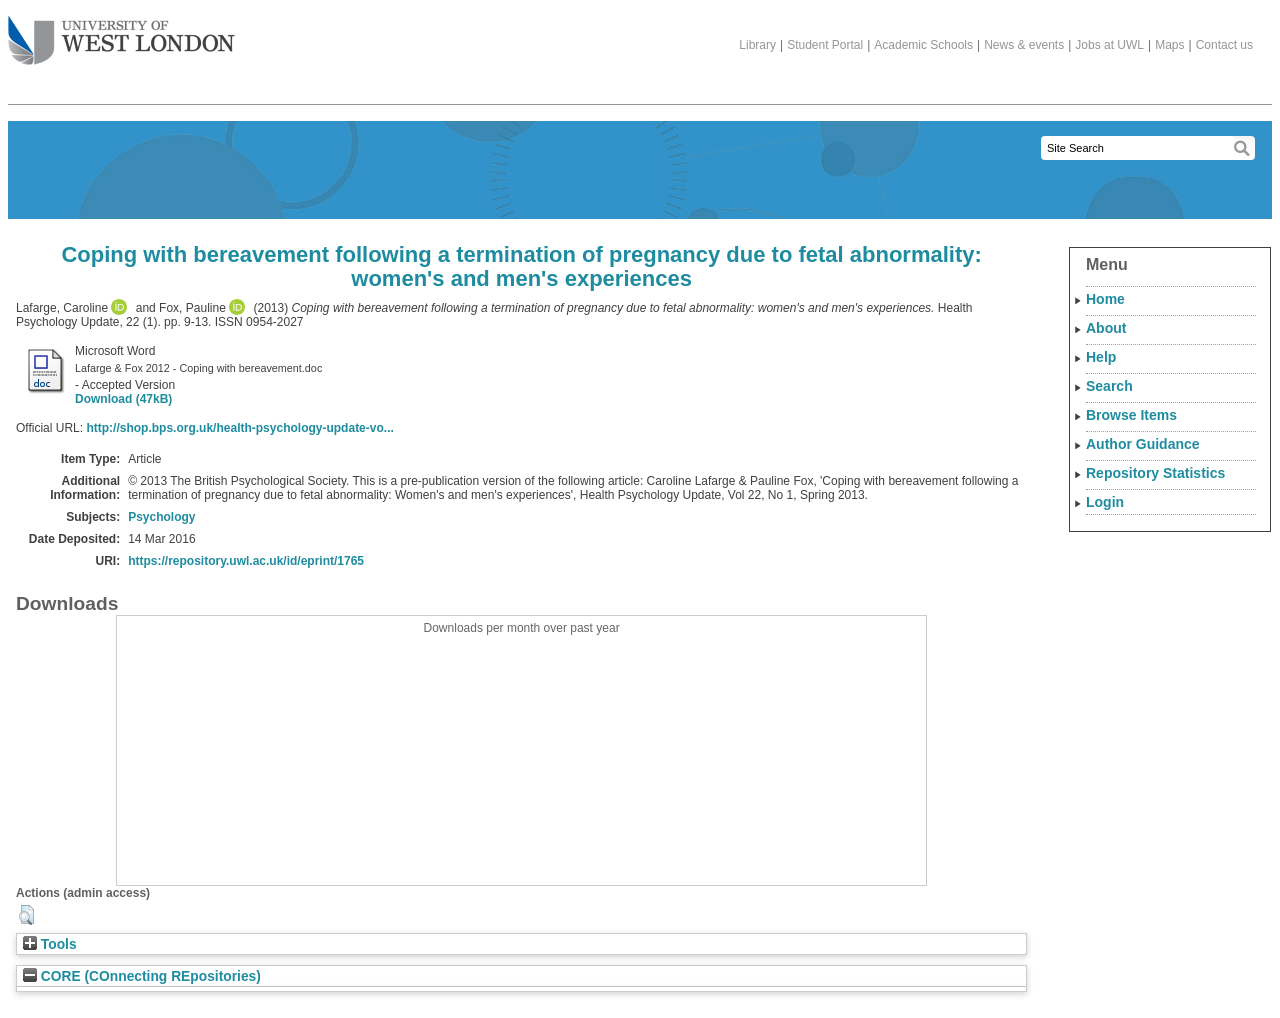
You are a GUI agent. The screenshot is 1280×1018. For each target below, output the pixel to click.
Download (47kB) (123, 399)
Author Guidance (1143, 444)
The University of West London (121, 33)
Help (1101, 357)
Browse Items (1131, 415)
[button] (26, 915)
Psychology (161, 517)
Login (1105, 502)
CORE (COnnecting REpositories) (142, 976)
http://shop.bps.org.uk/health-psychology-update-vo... (239, 428)
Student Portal (825, 45)
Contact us (1224, 45)
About (1106, 328)
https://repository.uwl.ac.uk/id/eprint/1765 (246, 561)
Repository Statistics (1155, 473)
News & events (1024, 45)
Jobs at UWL (1109, 45)
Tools (50, 944)
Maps (1169, 45)
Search (1109, 386)
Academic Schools (923, 45)
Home (1105, 299)
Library (757, 45)
